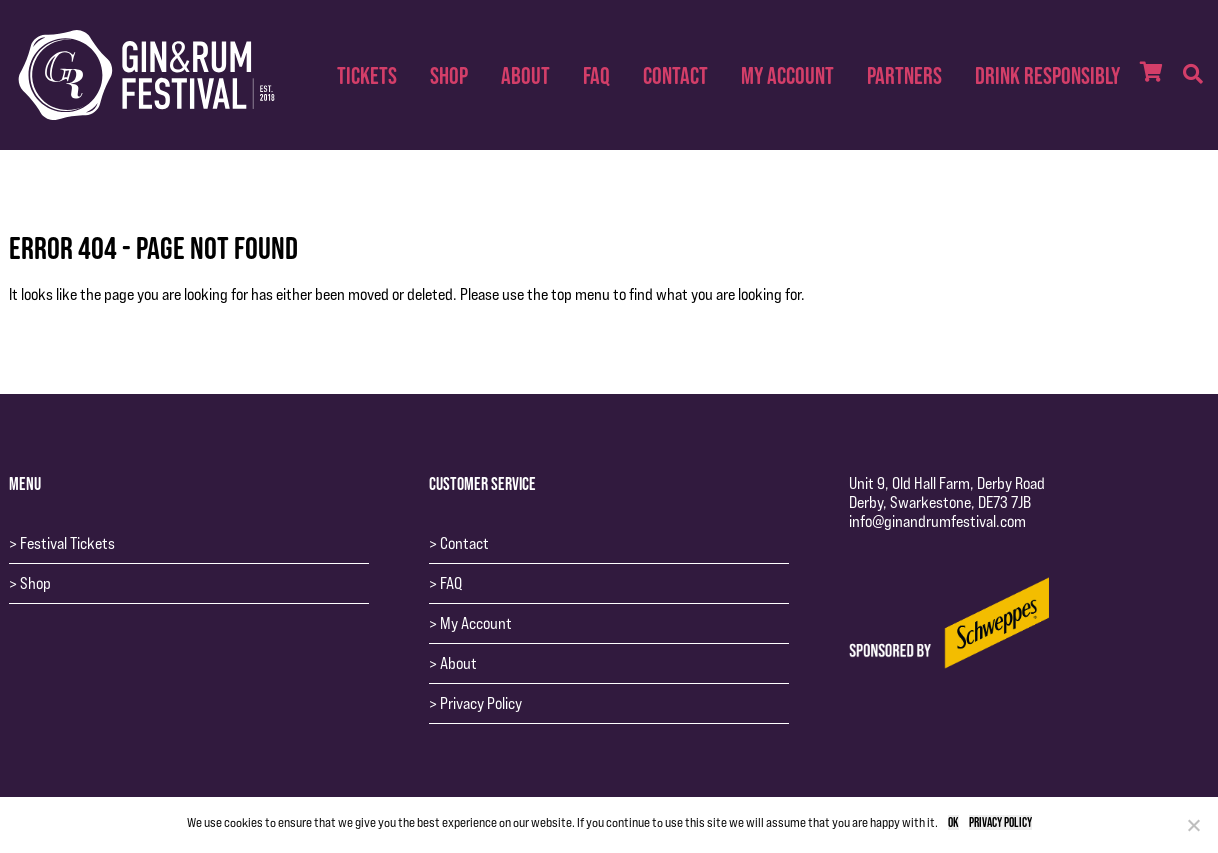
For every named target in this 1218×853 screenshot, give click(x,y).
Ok (953, 822)
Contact (675, 75)
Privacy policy (1000, 822)
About (525, 75)
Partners (904, 75)
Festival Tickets (67, 543)
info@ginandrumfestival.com (937, 521)
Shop (449, 75)
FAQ (596, 75)
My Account (787, 75)
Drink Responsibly (1047, 75)
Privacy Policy (481, 703)
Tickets (367, 75)
